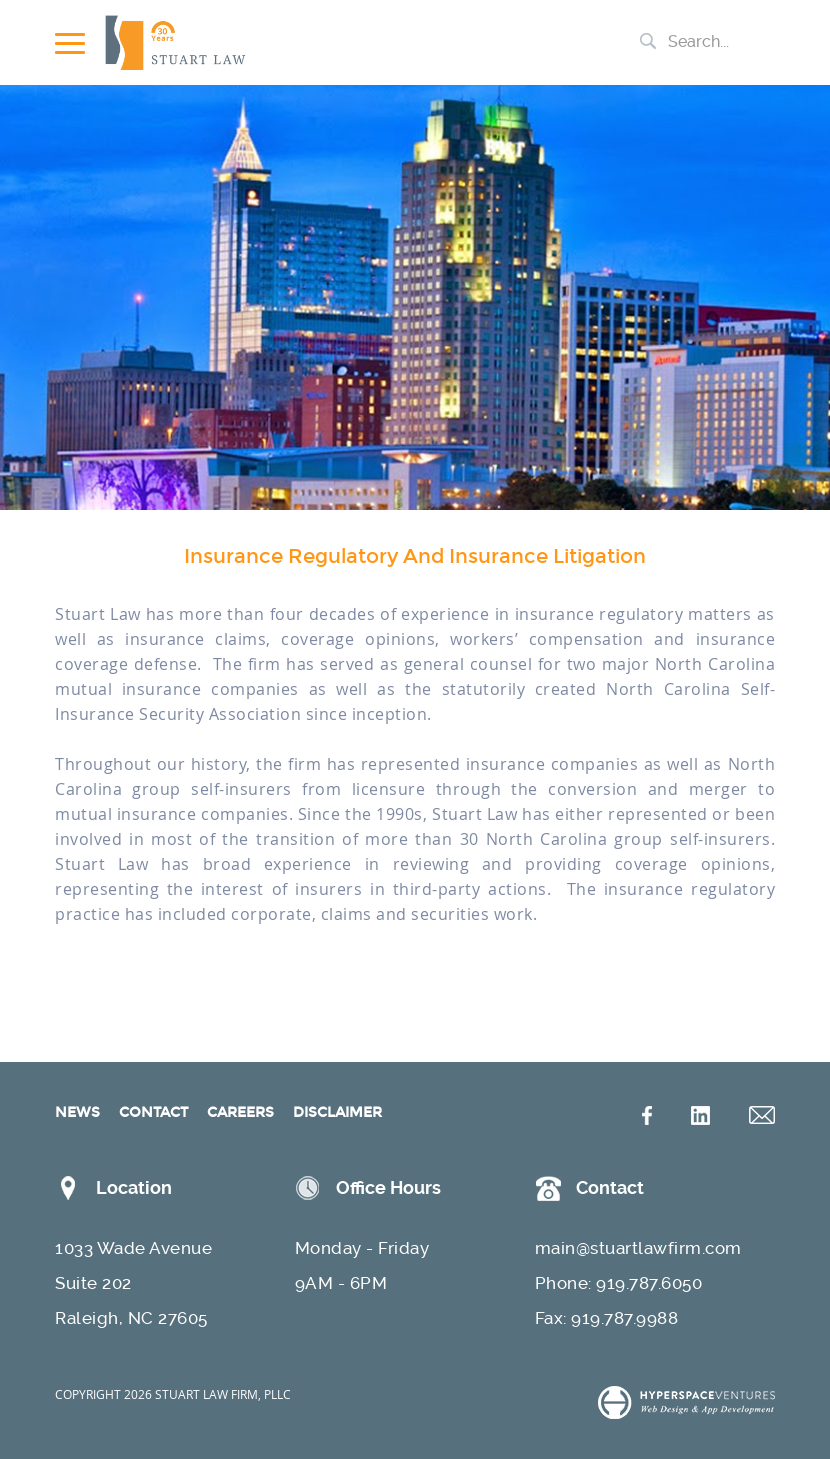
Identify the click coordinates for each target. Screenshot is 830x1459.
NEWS (77, 1112)
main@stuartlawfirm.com (638, 1248)
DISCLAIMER (337, 1112)
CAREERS (240, 1112)
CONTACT (153, 1112)
